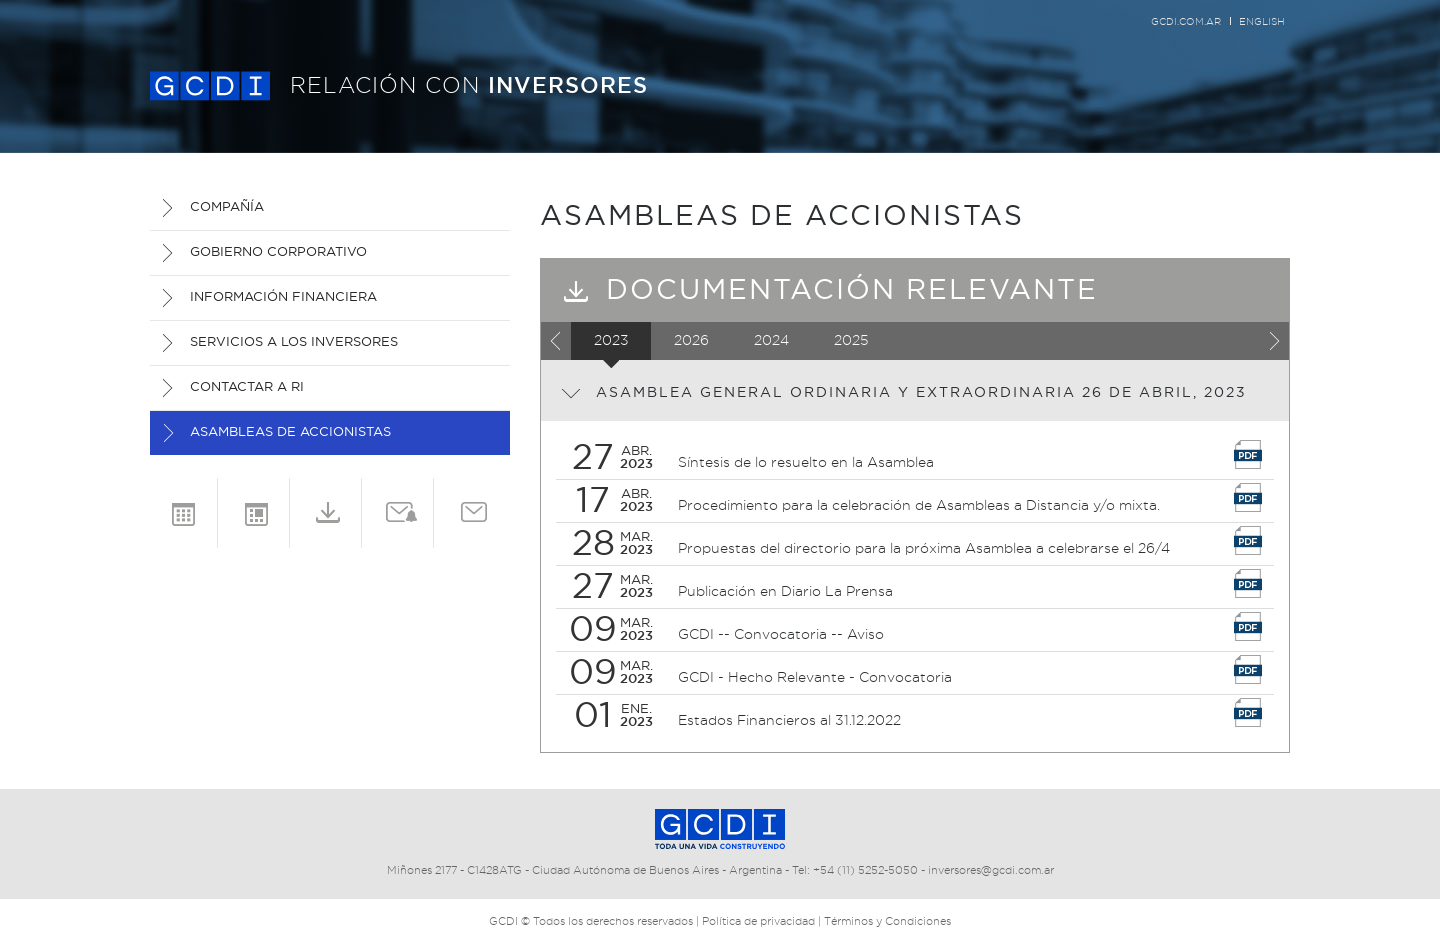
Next (1274, 341)
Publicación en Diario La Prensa (785, 592)
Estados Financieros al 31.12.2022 (789, 721)
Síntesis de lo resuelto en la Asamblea (806, 463)
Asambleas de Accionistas (290, 432)
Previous (556, 341)
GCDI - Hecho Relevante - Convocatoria (815, 678)
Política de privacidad (758, 921)
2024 (771, 341)
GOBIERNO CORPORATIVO (278, 252)
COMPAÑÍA (227, 207)
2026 (691, 341)
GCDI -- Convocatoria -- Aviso (781, 635)
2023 (611, 341)
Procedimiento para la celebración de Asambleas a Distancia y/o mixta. (919, 506)
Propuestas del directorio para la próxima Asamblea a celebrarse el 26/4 (924, 549)
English (1262, 22)
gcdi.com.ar (1186, 22)
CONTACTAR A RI (247, 387)
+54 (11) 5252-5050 (865, 870)
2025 (851, 341)
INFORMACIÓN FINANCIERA (283, 297)
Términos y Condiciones (887, 921)
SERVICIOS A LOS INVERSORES (294, 342)
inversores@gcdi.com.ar (991, 870)
